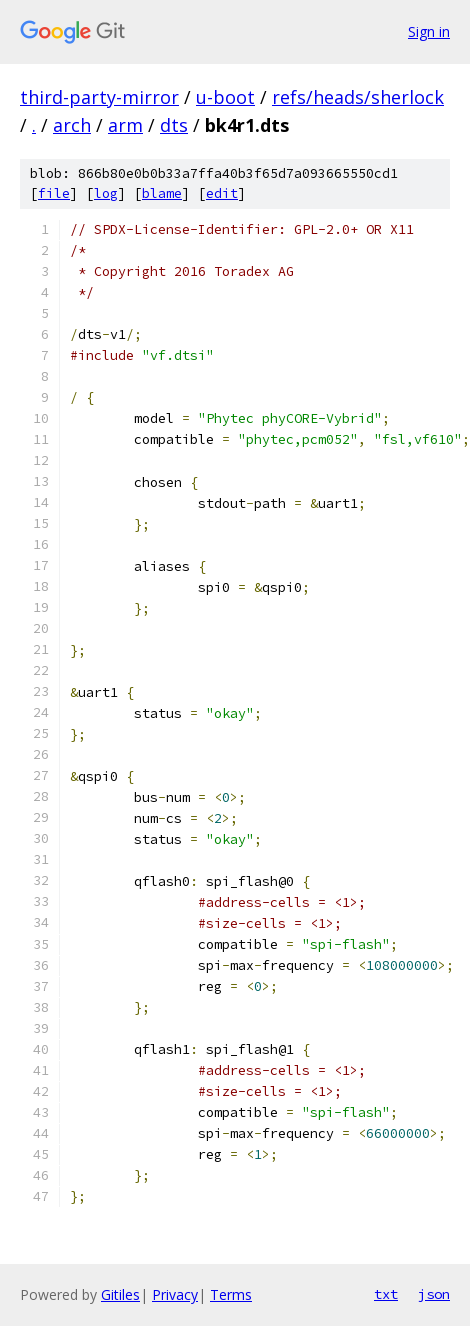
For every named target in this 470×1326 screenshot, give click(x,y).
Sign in (429, 31)
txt (386, 1294)
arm (125, 125)
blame (162, 193)
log (106, 193)
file (54, 193)
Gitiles (120, 1294)
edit (222, 193)
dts (174, 125)
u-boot (225, 97)
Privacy (175, 1294)
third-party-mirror (99, 97)
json (434, 1294)
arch (72, 125)
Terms (231, 1294)
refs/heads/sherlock (358, 97)
